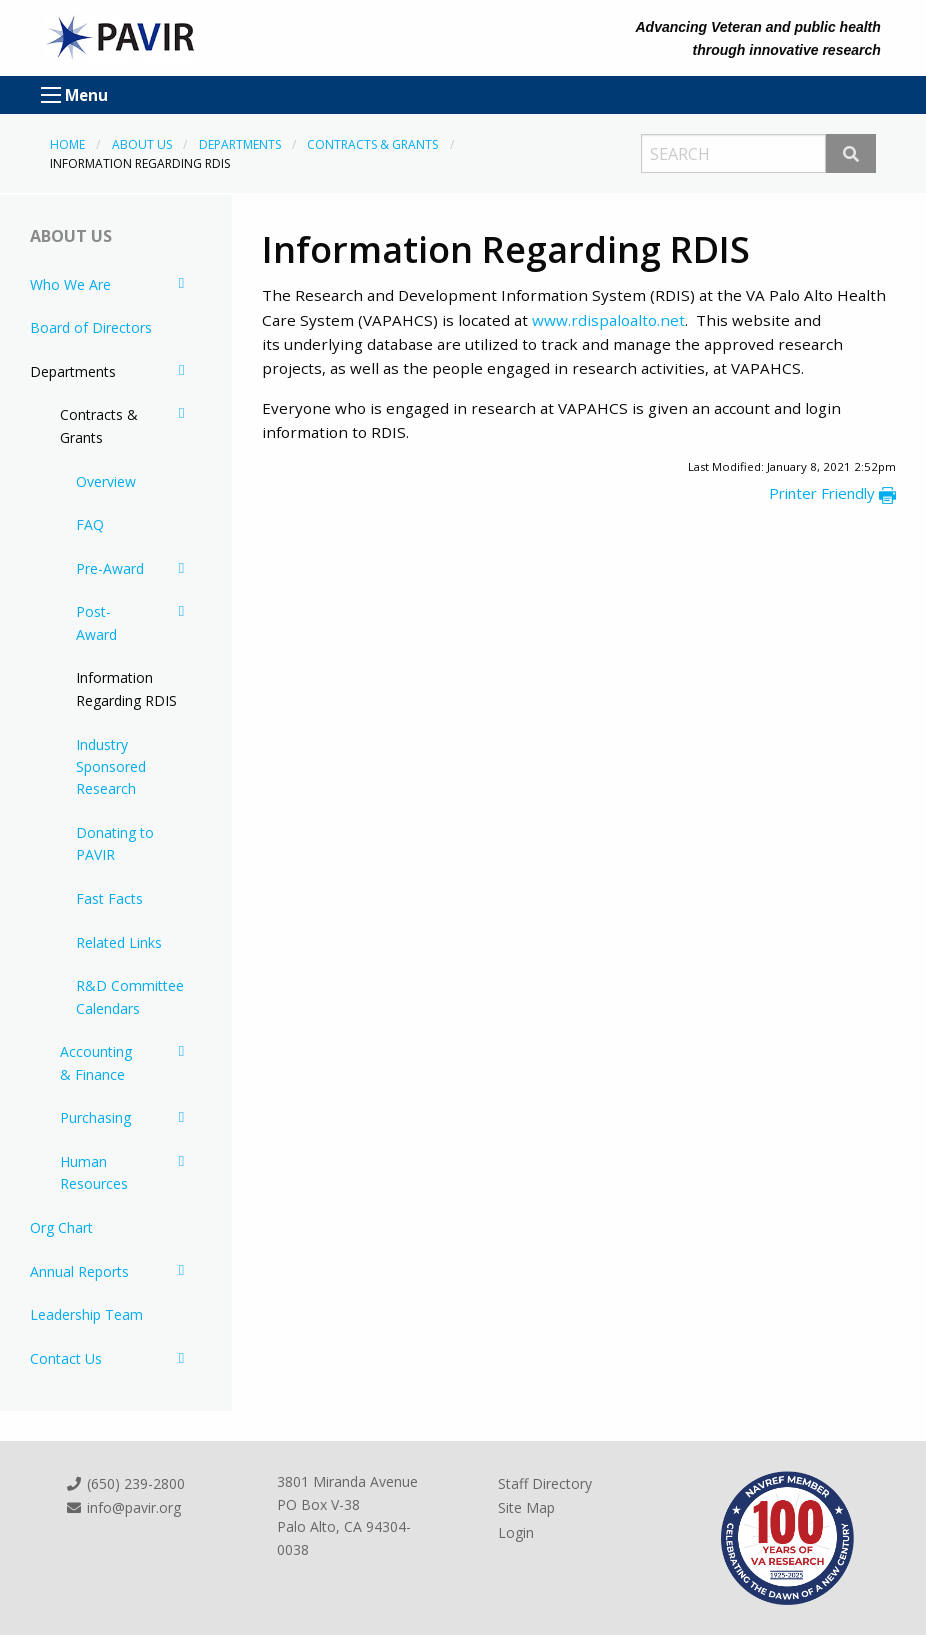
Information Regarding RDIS (126, 688)
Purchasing (95, 1117)
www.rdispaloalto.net (608, 320)
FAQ (90, 524)
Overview (106, 481)
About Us (142, 144)
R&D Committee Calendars (130, 996)
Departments (240, 144)
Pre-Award (110, 568)
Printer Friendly (832, 493)
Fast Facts (109, 898)
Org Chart (61, 1227)
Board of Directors (91, 327)
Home (67, 144)
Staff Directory (545, 1483)
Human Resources (94, 1172)
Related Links (119, 942)
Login (516, 1532)
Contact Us (66, 1358)
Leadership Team (86, 1314)
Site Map (526, 1507)
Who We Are (70, 284)
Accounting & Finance (96, 1062)
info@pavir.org (123, 1507)
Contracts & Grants (372, 144)
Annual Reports (79, 1271)
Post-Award (96, 622)
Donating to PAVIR (115, 843)
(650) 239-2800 (125, 1483)
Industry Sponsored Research (111, 767)
